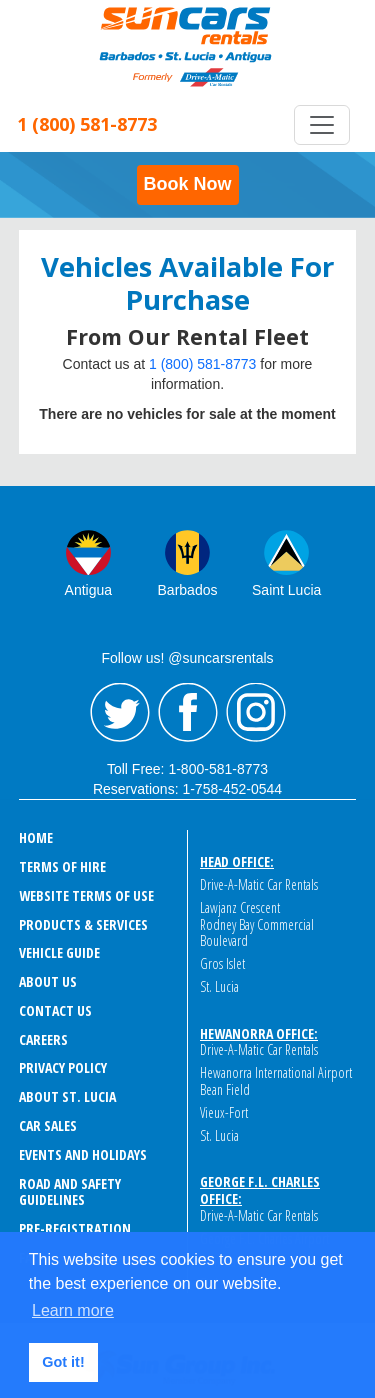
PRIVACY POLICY (63, 1067)
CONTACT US (55, 1010)
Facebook (188, 713)
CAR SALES (48, 1125)
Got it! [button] (63, 1362)
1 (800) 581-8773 (202, 364)
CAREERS (43, 1039)
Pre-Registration (75, 1228)
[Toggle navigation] (322, 125)
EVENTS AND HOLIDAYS (83, 1154)
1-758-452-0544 (232, 789)
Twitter (120, 713)
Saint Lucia (286, 590)
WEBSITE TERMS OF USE (86, 895)
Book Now (188, 184)
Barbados (188, 590)
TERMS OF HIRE (62, 866)
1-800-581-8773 (218, 769)
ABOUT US (48, 981)
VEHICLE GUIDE (59, 952)
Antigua (88, 590)
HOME (36, 837)
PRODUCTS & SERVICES (83, 924)
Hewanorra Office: (259, 1033)
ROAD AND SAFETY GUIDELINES (70, 1192)
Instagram (256, 713)
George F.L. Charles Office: (260, 1190)
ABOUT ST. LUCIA (67, 1096)
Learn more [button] (73, 1310)
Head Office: (237, 861)
